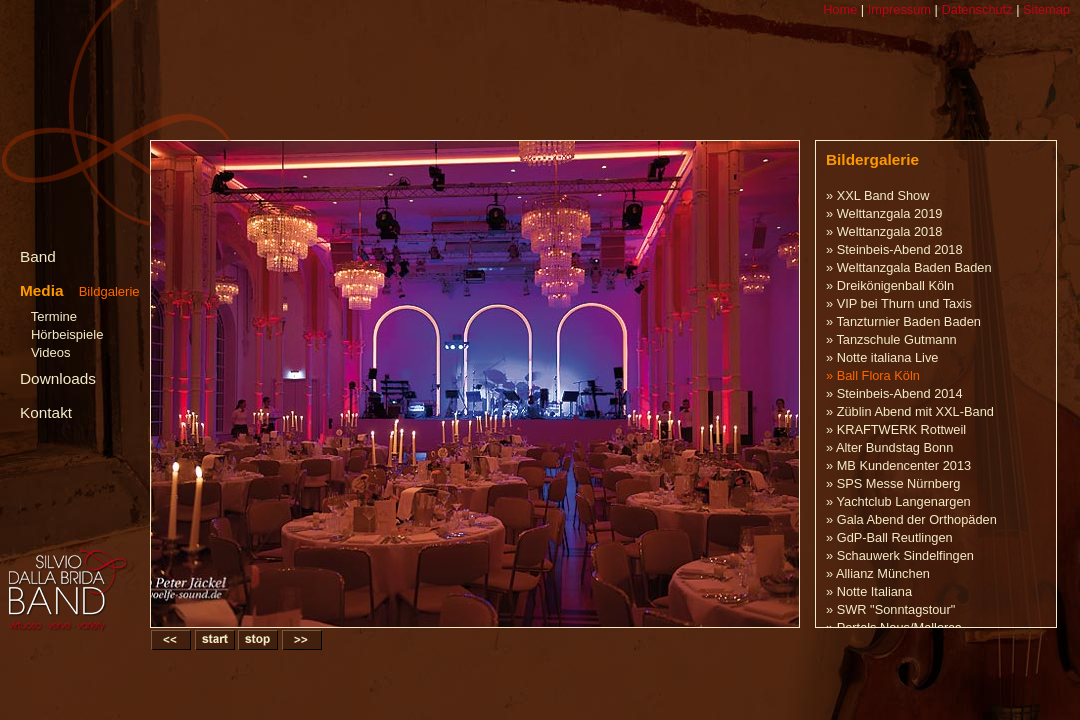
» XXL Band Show (877, 195)
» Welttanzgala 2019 (884, 213)
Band (38, 256)
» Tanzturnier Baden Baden (903, 321)
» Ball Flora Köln (873, 375)
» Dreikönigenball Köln (890, 285)
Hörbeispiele (67, 334)
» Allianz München (878, 573)
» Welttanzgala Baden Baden (909, 267)
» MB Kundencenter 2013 (898, 465)
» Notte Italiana (869, 591)
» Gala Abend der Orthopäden (911, 519)
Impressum (897, 9)
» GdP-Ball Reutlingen (889, 537)
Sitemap (1044, 9)
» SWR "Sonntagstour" (890, 609)
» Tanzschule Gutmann (891, 339)
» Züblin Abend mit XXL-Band (910, 411)
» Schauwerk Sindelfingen (900, 555)
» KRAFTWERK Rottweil (896, 429)
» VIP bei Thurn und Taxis (899, 303)
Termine (54, 316)
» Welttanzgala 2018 (884, 231)
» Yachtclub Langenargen (898, 501)
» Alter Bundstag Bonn (889, 447)
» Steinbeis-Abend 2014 (894, 393)
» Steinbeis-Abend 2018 (894, 249)
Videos (51, 352)
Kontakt (46, 412)
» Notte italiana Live (882, 357)
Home (840, 9)
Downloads (58, 378)
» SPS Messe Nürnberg (893, 483)
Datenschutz (975, 9)
